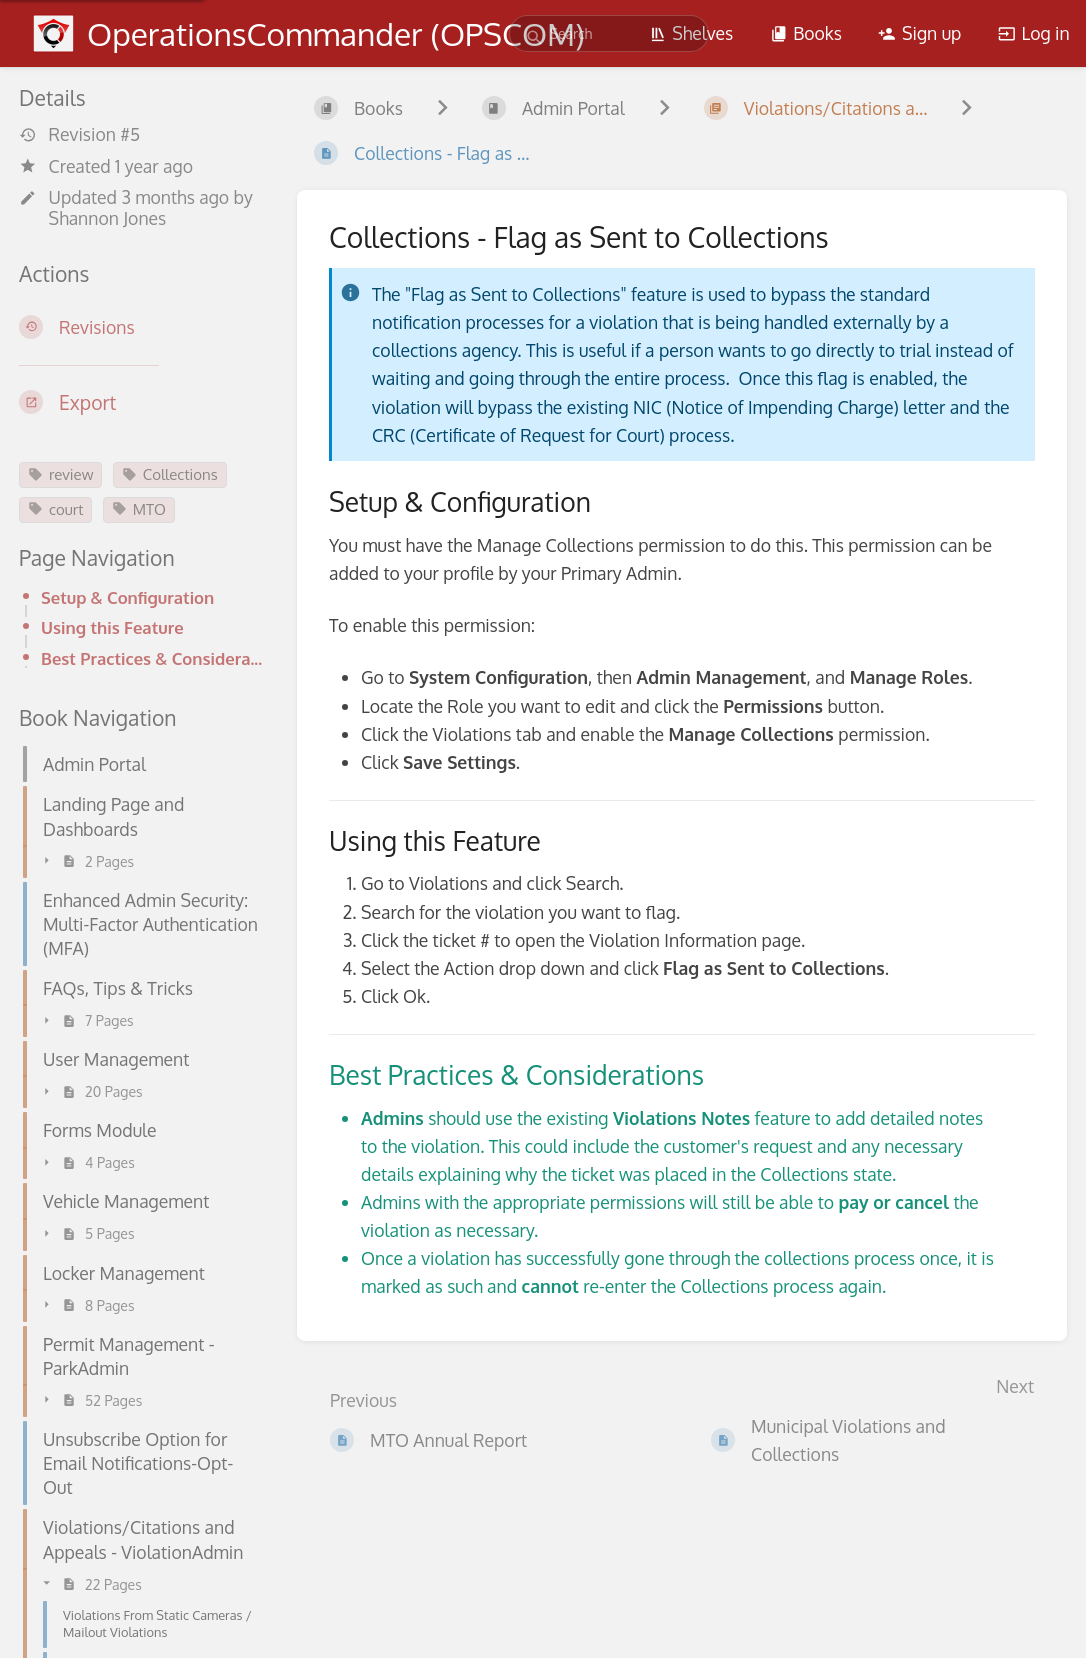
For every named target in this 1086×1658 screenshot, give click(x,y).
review (60, 474)
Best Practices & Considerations (153, 658)
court (55, 509)
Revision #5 (79, 134)
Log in (1034, 33)
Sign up (919, 33)
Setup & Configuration (127, 597)
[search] (609, 33)
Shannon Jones (108, 218)
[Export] (142, 402)
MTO (139, 509)
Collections (170, 474)
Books (806, 33)
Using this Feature (112, 627)
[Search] (534, 37)
